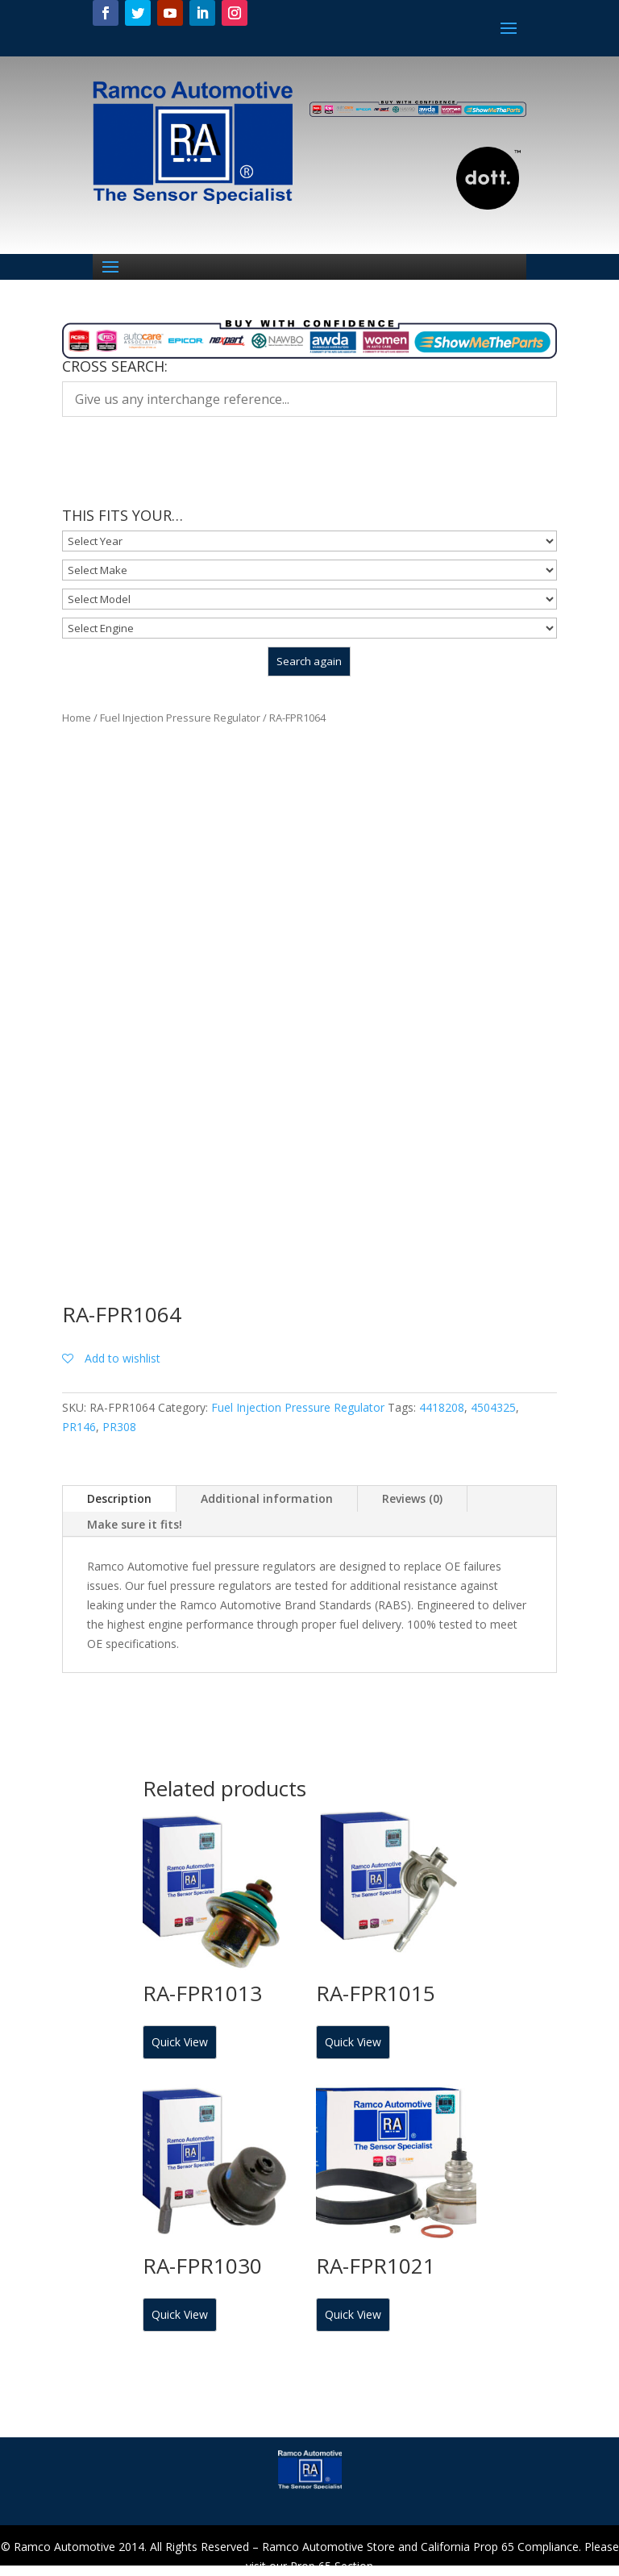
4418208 (441, 1407)
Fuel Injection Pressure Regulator (180, 717)
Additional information (267, 1498)
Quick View (180, 2042)
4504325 (493, 1407)
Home (76, 717)
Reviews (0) (412, 1498)
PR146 (79, 1426)
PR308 (119, 1426)
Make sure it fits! (134, 1524)
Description (119, 1498)
